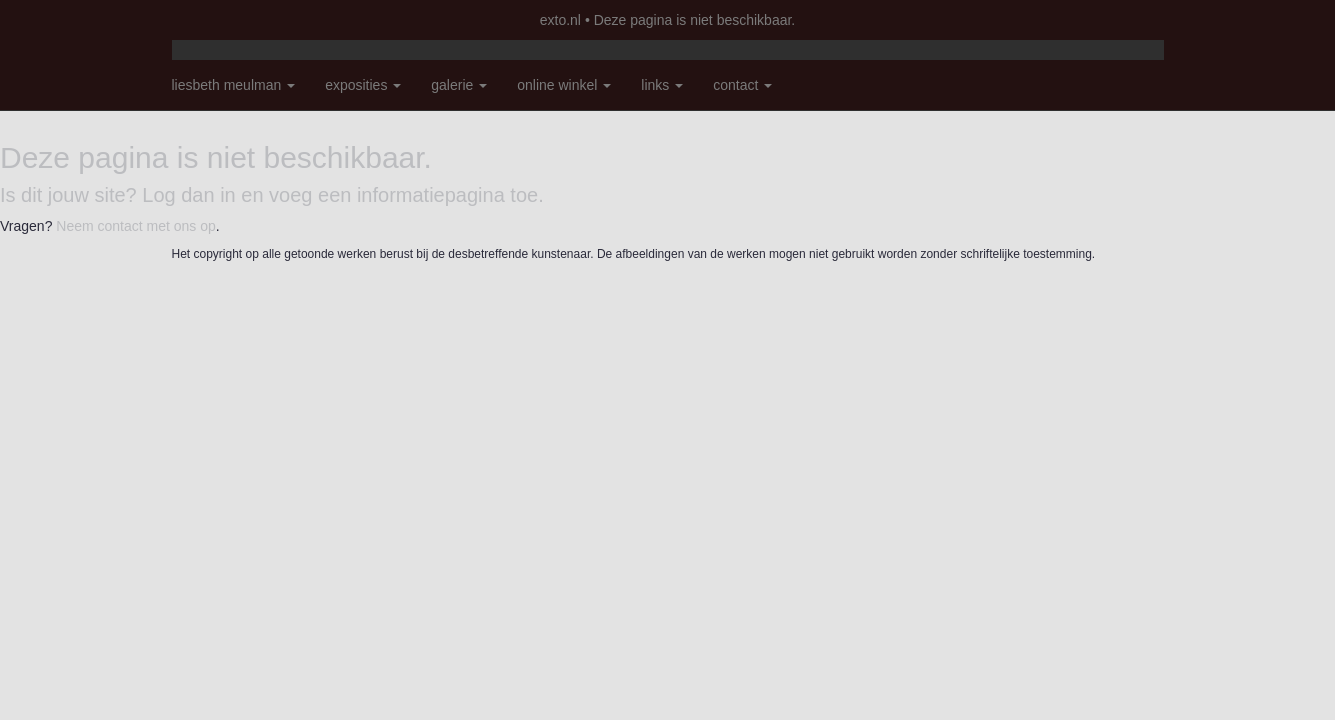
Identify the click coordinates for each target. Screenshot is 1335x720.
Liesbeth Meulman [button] (234, 85)
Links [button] (662, 85)
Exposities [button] (363, 85)
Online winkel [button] (564, 85)
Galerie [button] (459, 85)
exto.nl (560, 20)
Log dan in (188, 195)
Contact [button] (742, 85)
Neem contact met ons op (136, 226)
